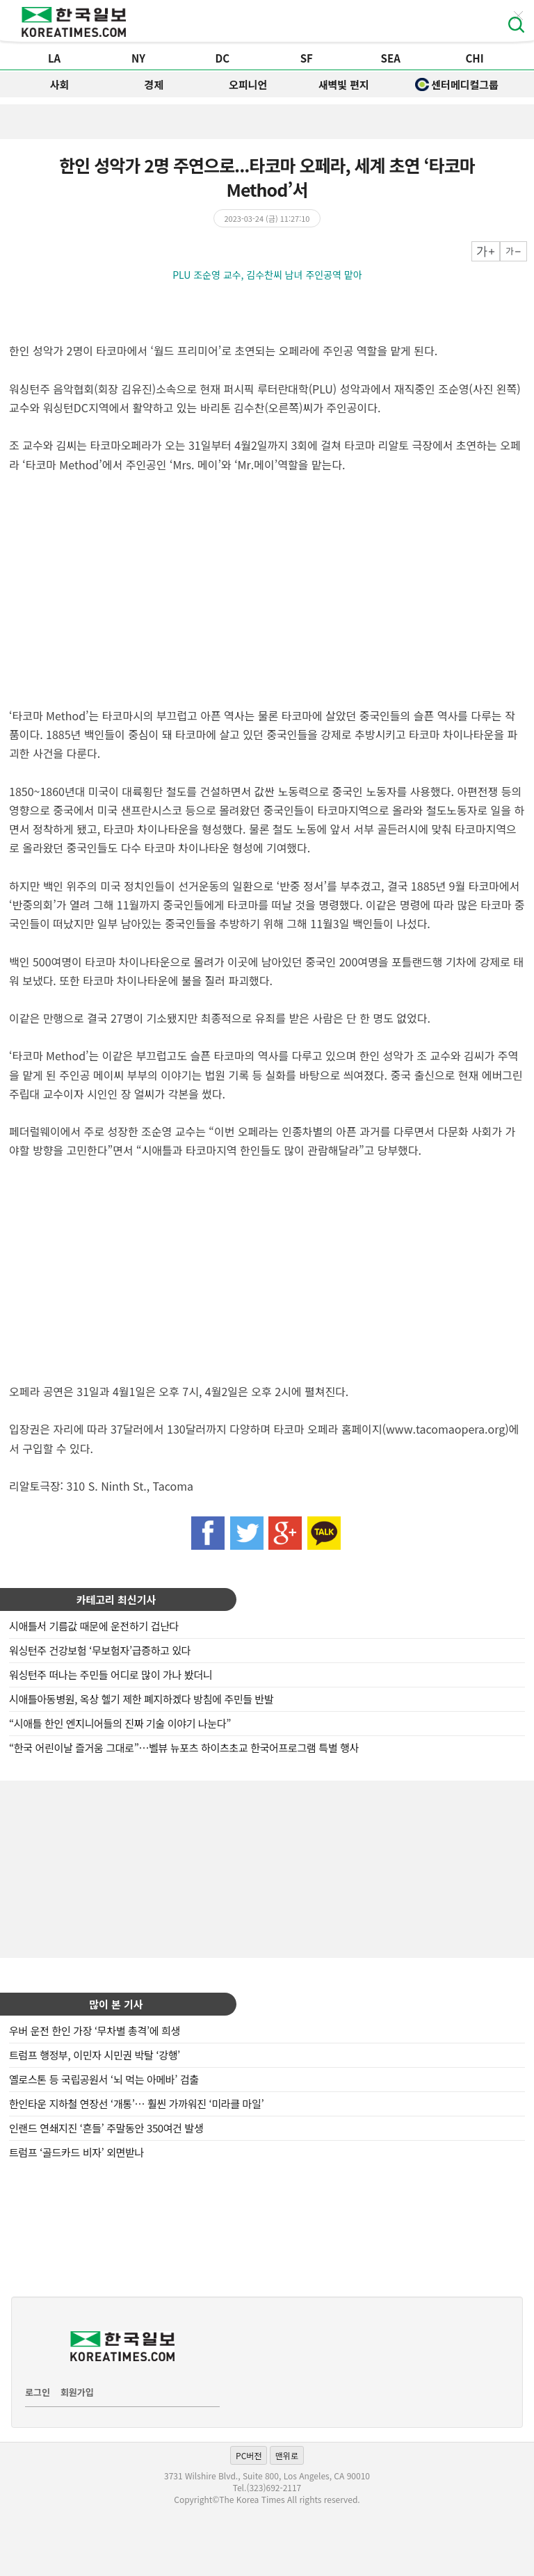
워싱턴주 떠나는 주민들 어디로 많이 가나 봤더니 (110, 1674)
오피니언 (248, 84)
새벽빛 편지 (343, 84)
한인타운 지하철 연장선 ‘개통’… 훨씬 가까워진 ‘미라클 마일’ (136, 2103)
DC (223, 58)
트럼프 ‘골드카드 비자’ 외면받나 (76, 2152)
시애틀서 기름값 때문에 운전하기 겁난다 (94, 1626)
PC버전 (248, 2455)
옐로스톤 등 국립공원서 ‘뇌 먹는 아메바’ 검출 (104, 2079)
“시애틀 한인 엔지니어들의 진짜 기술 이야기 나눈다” (120, 1723)
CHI (474, 58)
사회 (60, 84)
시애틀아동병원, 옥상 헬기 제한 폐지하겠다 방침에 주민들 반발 (141, 1699)
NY (138, 58)
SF (306, 58)
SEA (390, 58)
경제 (153, 84)
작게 (513, 251)
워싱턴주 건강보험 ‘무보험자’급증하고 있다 (100, 1650)
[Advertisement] (267, 1867)
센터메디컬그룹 (457, 84)
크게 (485, 251)
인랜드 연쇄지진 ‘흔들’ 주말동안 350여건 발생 (106, 2128)
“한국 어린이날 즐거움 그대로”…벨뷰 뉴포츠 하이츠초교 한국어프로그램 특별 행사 (184, 1747)
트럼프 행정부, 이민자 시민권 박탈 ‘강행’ (94, 2055)
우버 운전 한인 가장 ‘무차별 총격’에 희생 (94, 2030)
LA (54, 58)
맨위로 (286, 2455)
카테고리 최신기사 (116, 1599)
